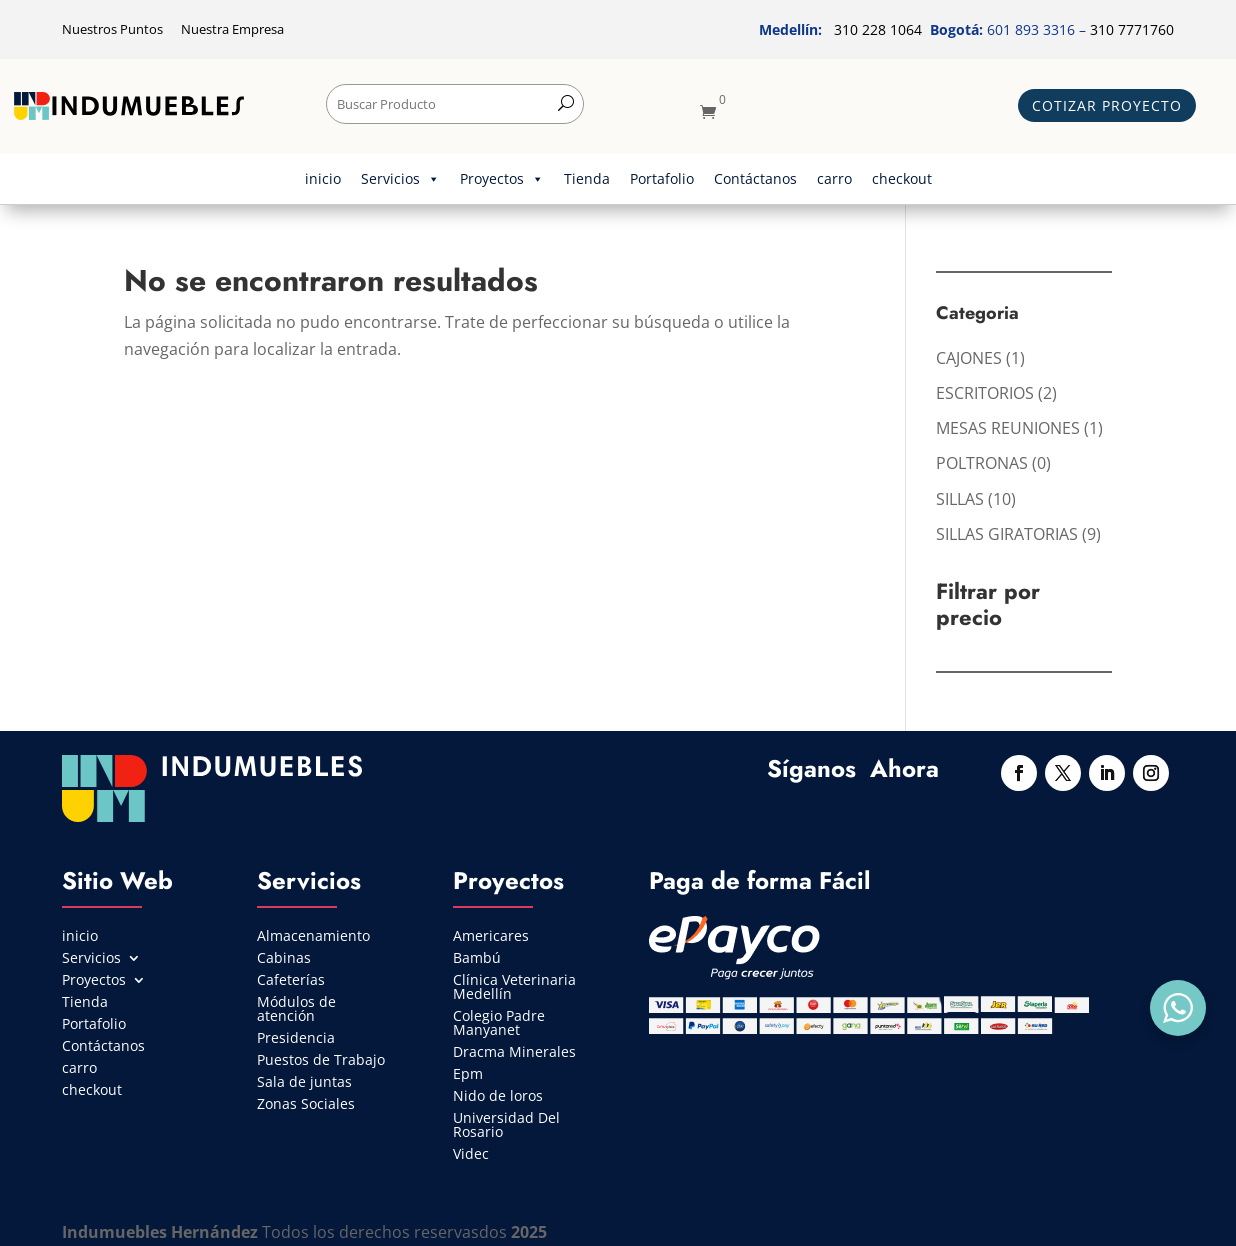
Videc (471, 1155)
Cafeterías (291, 981)
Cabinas (284, 959)
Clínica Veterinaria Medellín (514, 988)
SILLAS (960, 499)
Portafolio (662, 178)
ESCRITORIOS (985, 393)
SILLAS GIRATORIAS (1007, 534)
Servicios (400, 179)
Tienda (587, 178)
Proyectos (502, 179)
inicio (323, 178)
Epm (468, 1075)
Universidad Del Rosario (506, 1126)
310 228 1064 (878, 29)
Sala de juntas (304, 1083)
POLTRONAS (982, 463)
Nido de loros (498, 1097)
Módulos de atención (296, 1010)
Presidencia (296, 1039)
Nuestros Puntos (114, 29)
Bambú (477, 959)
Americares (491, 937)
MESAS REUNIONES (1008, 428)
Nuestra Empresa (232, 29)
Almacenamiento (313, 937)
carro (834, 178)
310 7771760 (1132, 29)
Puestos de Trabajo (321, 1061)
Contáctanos (755, 178)
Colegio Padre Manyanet (499, 1024)
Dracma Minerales (514, 1053)
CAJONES (969, 358)
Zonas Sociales (306, 1105)
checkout (902, 178)
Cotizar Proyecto (1107, 105)
